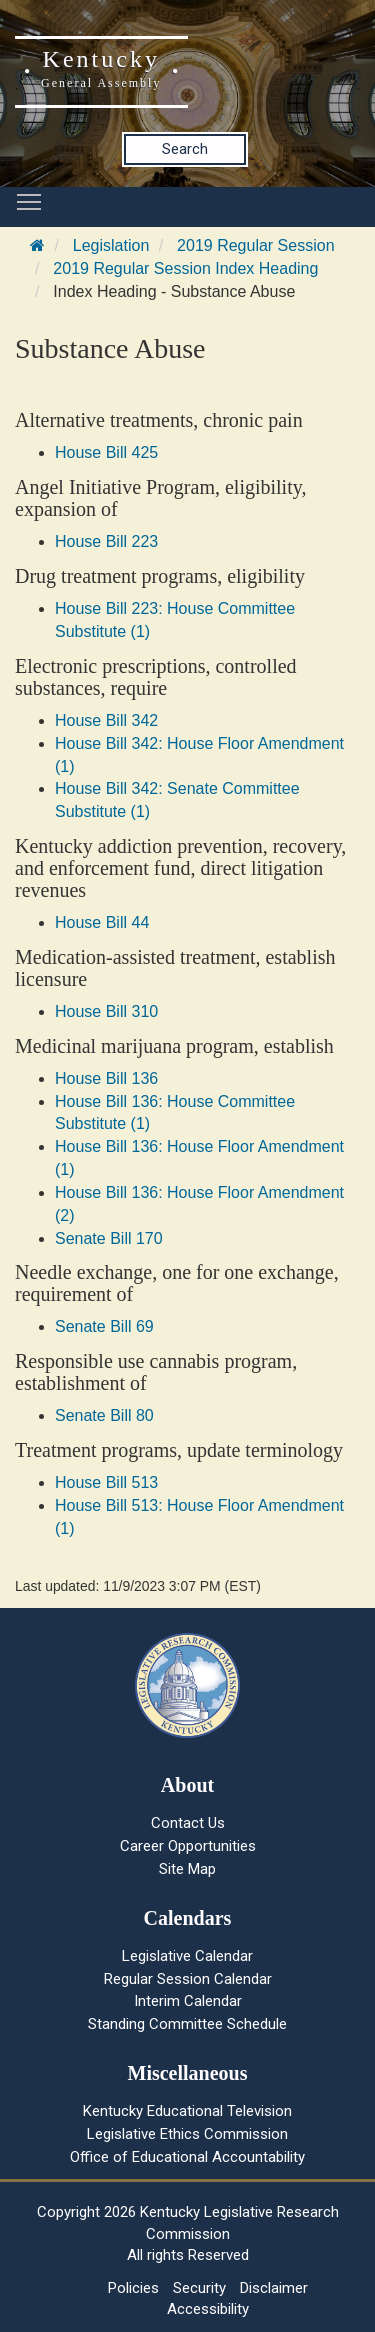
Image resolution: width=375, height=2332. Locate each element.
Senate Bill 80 (104, 1415)
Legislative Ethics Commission (187, 2134)
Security (199, 2288)
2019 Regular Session (255, 245)
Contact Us (188, 1823)
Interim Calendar (188, 2001)
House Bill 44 (102, 922)
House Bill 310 (106, 1011)
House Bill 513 (106, 1482)
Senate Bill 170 (109, 1238)
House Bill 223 (106, 541)
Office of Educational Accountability (187, 2157)
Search (185, 149)
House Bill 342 (106, 720)
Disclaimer (274, 2288)
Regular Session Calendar (188, 1979)
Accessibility (208, 2309)
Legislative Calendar (187, 1956)
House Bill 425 (106, 452)
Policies (133, 2288)
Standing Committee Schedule (187, 2024)
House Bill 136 (106, 1078)
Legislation (111, 245)
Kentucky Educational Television (187, 2111)
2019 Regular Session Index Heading (185, 268)
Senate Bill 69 (104, 1326)
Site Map (187, 1869)
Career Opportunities (188, 1846)
